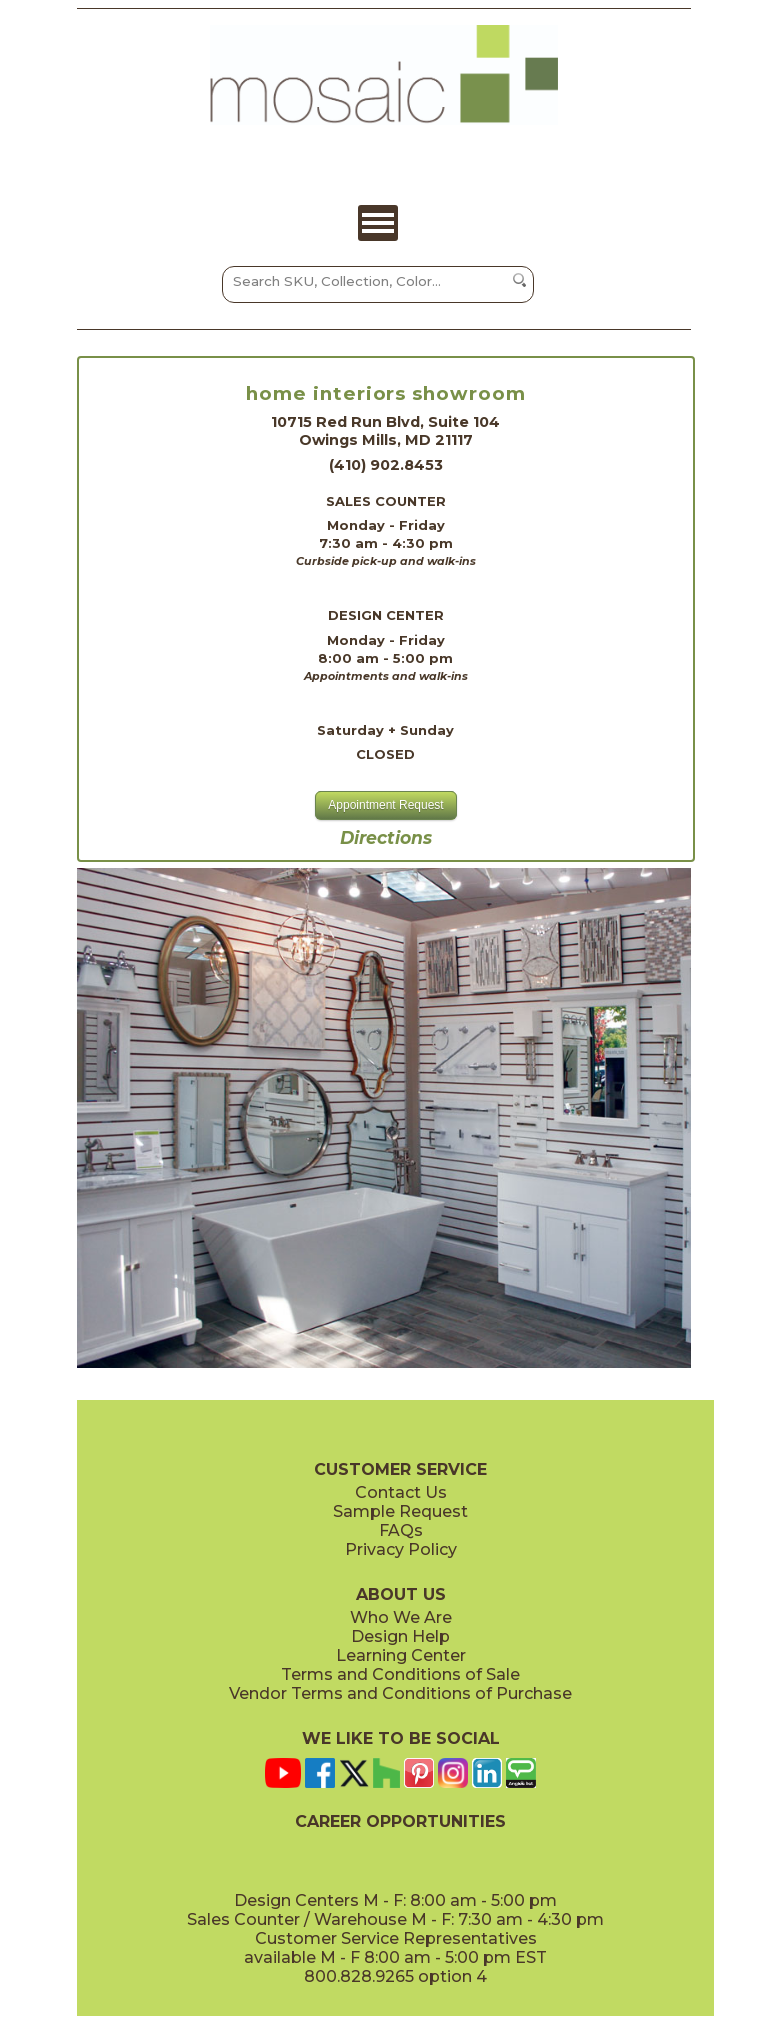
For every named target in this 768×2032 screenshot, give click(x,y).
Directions (386, 837)
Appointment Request (385, 805)
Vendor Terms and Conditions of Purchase (400, 1693)
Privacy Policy (401, 1549)
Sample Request (400, 1511)
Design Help (400, 1636)
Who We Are (401, 1617)
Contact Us (401, 1492)
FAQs (401, 1530)
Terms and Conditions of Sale (400, 1674)
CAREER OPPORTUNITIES (400, 1821)
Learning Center (401, 1655)
